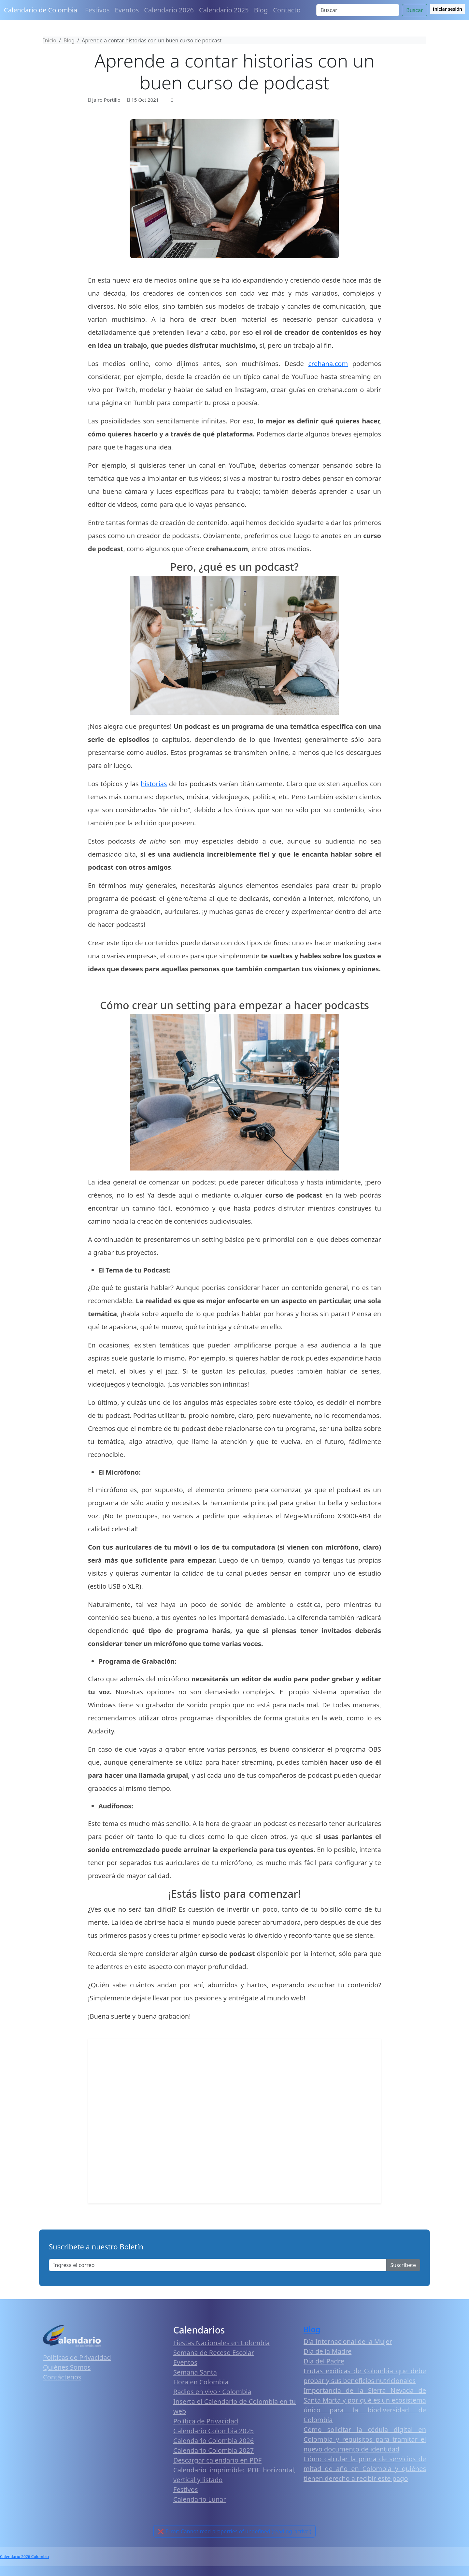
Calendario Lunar (199, 2499)
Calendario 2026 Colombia (24, 2556)
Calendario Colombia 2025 (213, 2430)
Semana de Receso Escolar (213, 2352)
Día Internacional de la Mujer (348, 2341)
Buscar (414, 10)
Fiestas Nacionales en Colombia (221, 2342)
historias (154, 783)
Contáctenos (62, 2377)
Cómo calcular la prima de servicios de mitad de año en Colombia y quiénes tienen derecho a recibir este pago (365, 2468)
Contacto (286, 10)
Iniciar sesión (447, 9)
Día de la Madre (327, 2351)
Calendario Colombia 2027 (213, 2450)
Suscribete (403, 2265)
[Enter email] (218, 2265)
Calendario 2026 (169, 10)
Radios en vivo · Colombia (212, 2391)
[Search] (357, 10)
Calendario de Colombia (40, 10)
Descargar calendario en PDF (217, 2460)
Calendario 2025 (224, 10)
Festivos (97, 10)
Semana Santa (195, 2372)
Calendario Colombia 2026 (213, 2440)
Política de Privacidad (205, 2421)
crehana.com (328, 363)
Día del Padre (324, 2361)
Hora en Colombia (200, 2381)
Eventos (127, 10)
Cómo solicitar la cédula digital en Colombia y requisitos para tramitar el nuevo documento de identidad (365, 2439)
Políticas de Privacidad (77, 2357)
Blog (261, 10)
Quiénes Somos (67, 2367)
